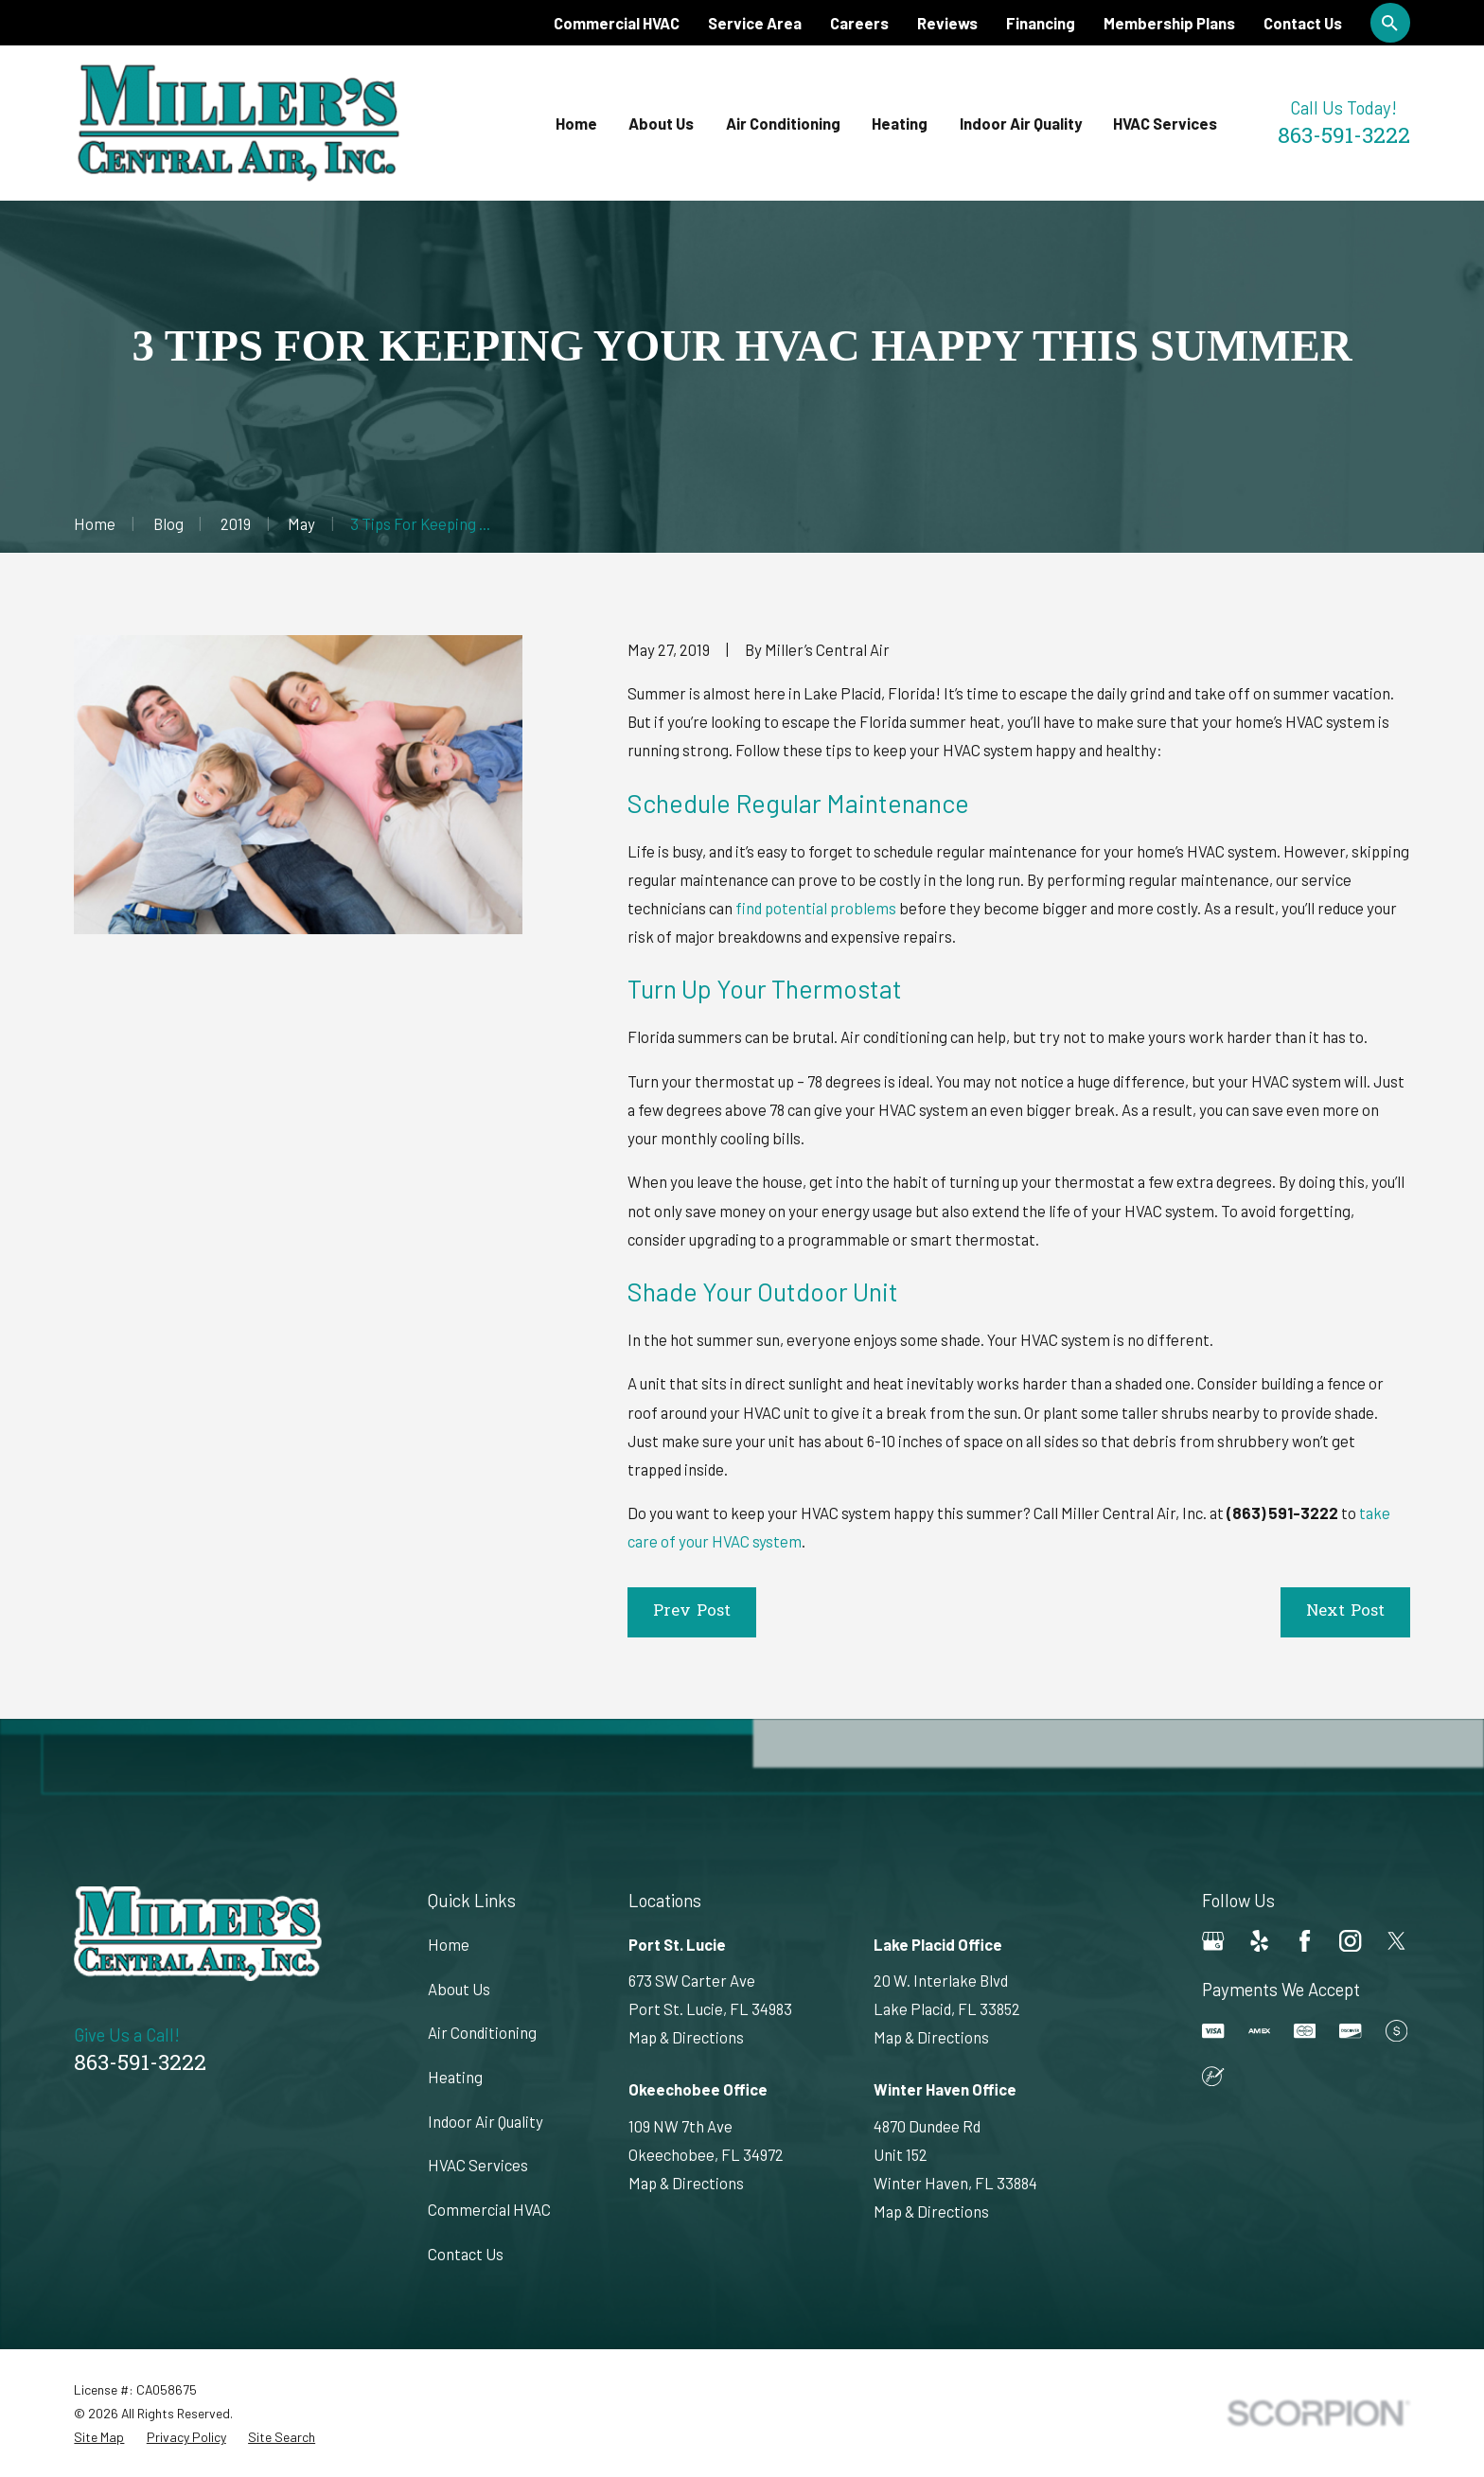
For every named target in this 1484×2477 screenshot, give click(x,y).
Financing (1040, 22)
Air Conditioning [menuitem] (783, 123)
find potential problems (815, 907)
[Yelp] (1259, 1941)
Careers (859, 22)
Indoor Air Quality (485, 2121)
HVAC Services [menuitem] (1165, 123)
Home (448, 1944)
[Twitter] (1396, 1941)
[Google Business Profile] (1213, 1941)
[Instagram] (1350, 1941)
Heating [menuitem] (900, 123)
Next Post (1345, 1612)
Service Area (755, 22)
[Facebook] (1305, 1941)
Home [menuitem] (576, 123)
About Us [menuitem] (661, 123)
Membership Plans (1169, 22)
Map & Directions (686, 2036)
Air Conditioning (482, 2032)
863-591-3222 (1344, 137)
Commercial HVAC (617, 22)
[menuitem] (99, 2437)
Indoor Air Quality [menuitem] (1021, 123)
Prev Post (692, 1612)
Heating (455, 2076)
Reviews (947, 22)
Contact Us (1302, 22)
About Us (459, 1988)
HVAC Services (478, 2164)
